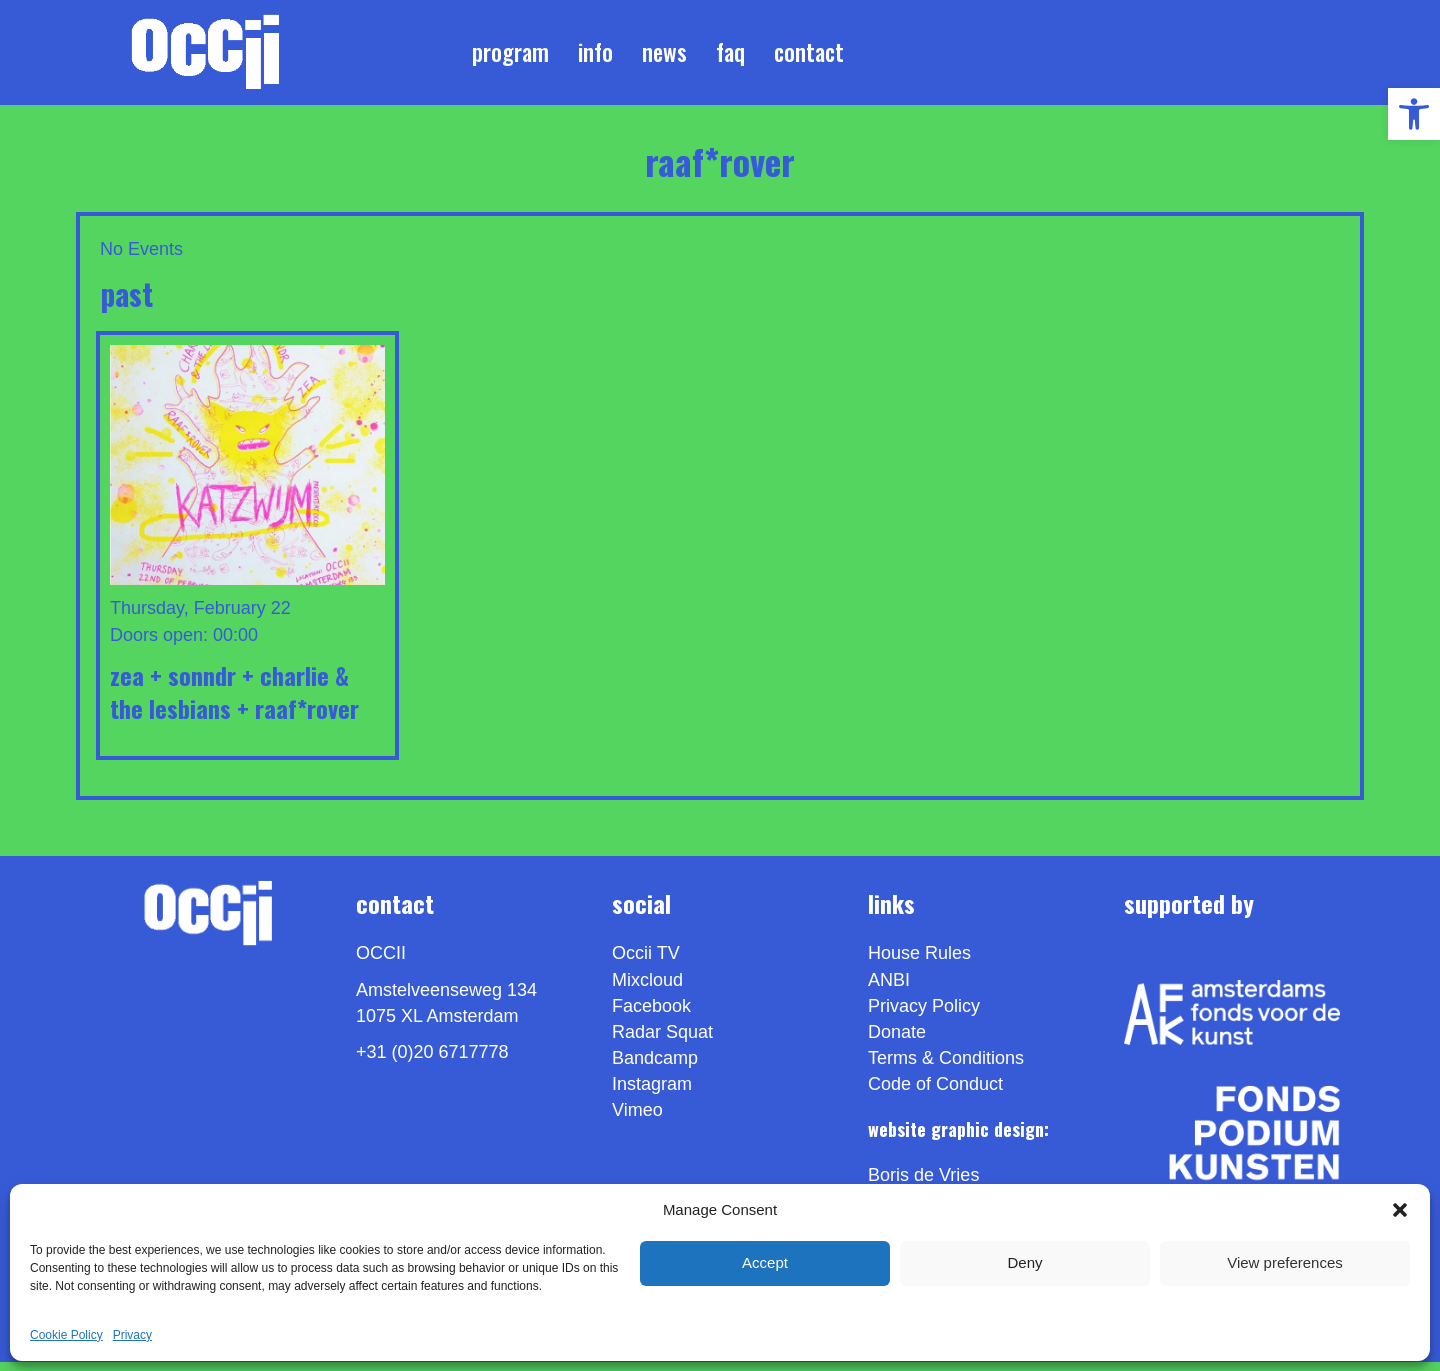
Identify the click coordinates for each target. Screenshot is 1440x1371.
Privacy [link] (132, 1335)
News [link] (664, 56)
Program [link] (510, 56)
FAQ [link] (730, 56)
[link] (1414, 114)
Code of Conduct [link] (935, 1093)
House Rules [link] (919, 962)
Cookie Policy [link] (66, 1335)
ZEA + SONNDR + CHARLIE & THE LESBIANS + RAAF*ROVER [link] (234, 700)
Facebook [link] (651, 1014)
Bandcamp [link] (655, 1067)
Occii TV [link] (646, 962)
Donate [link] (897, 1041)
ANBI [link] (889, 988)
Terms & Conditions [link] (946, 1067)
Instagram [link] (652, 1093)
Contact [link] (809, 56)
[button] (1400, 1210)
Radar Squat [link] (662, 1041)
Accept (765, 1262)
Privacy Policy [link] (924, 1014)
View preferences (1285, 1262)
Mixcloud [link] (647, 988)
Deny (1024, 1262)
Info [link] (595, 56)
